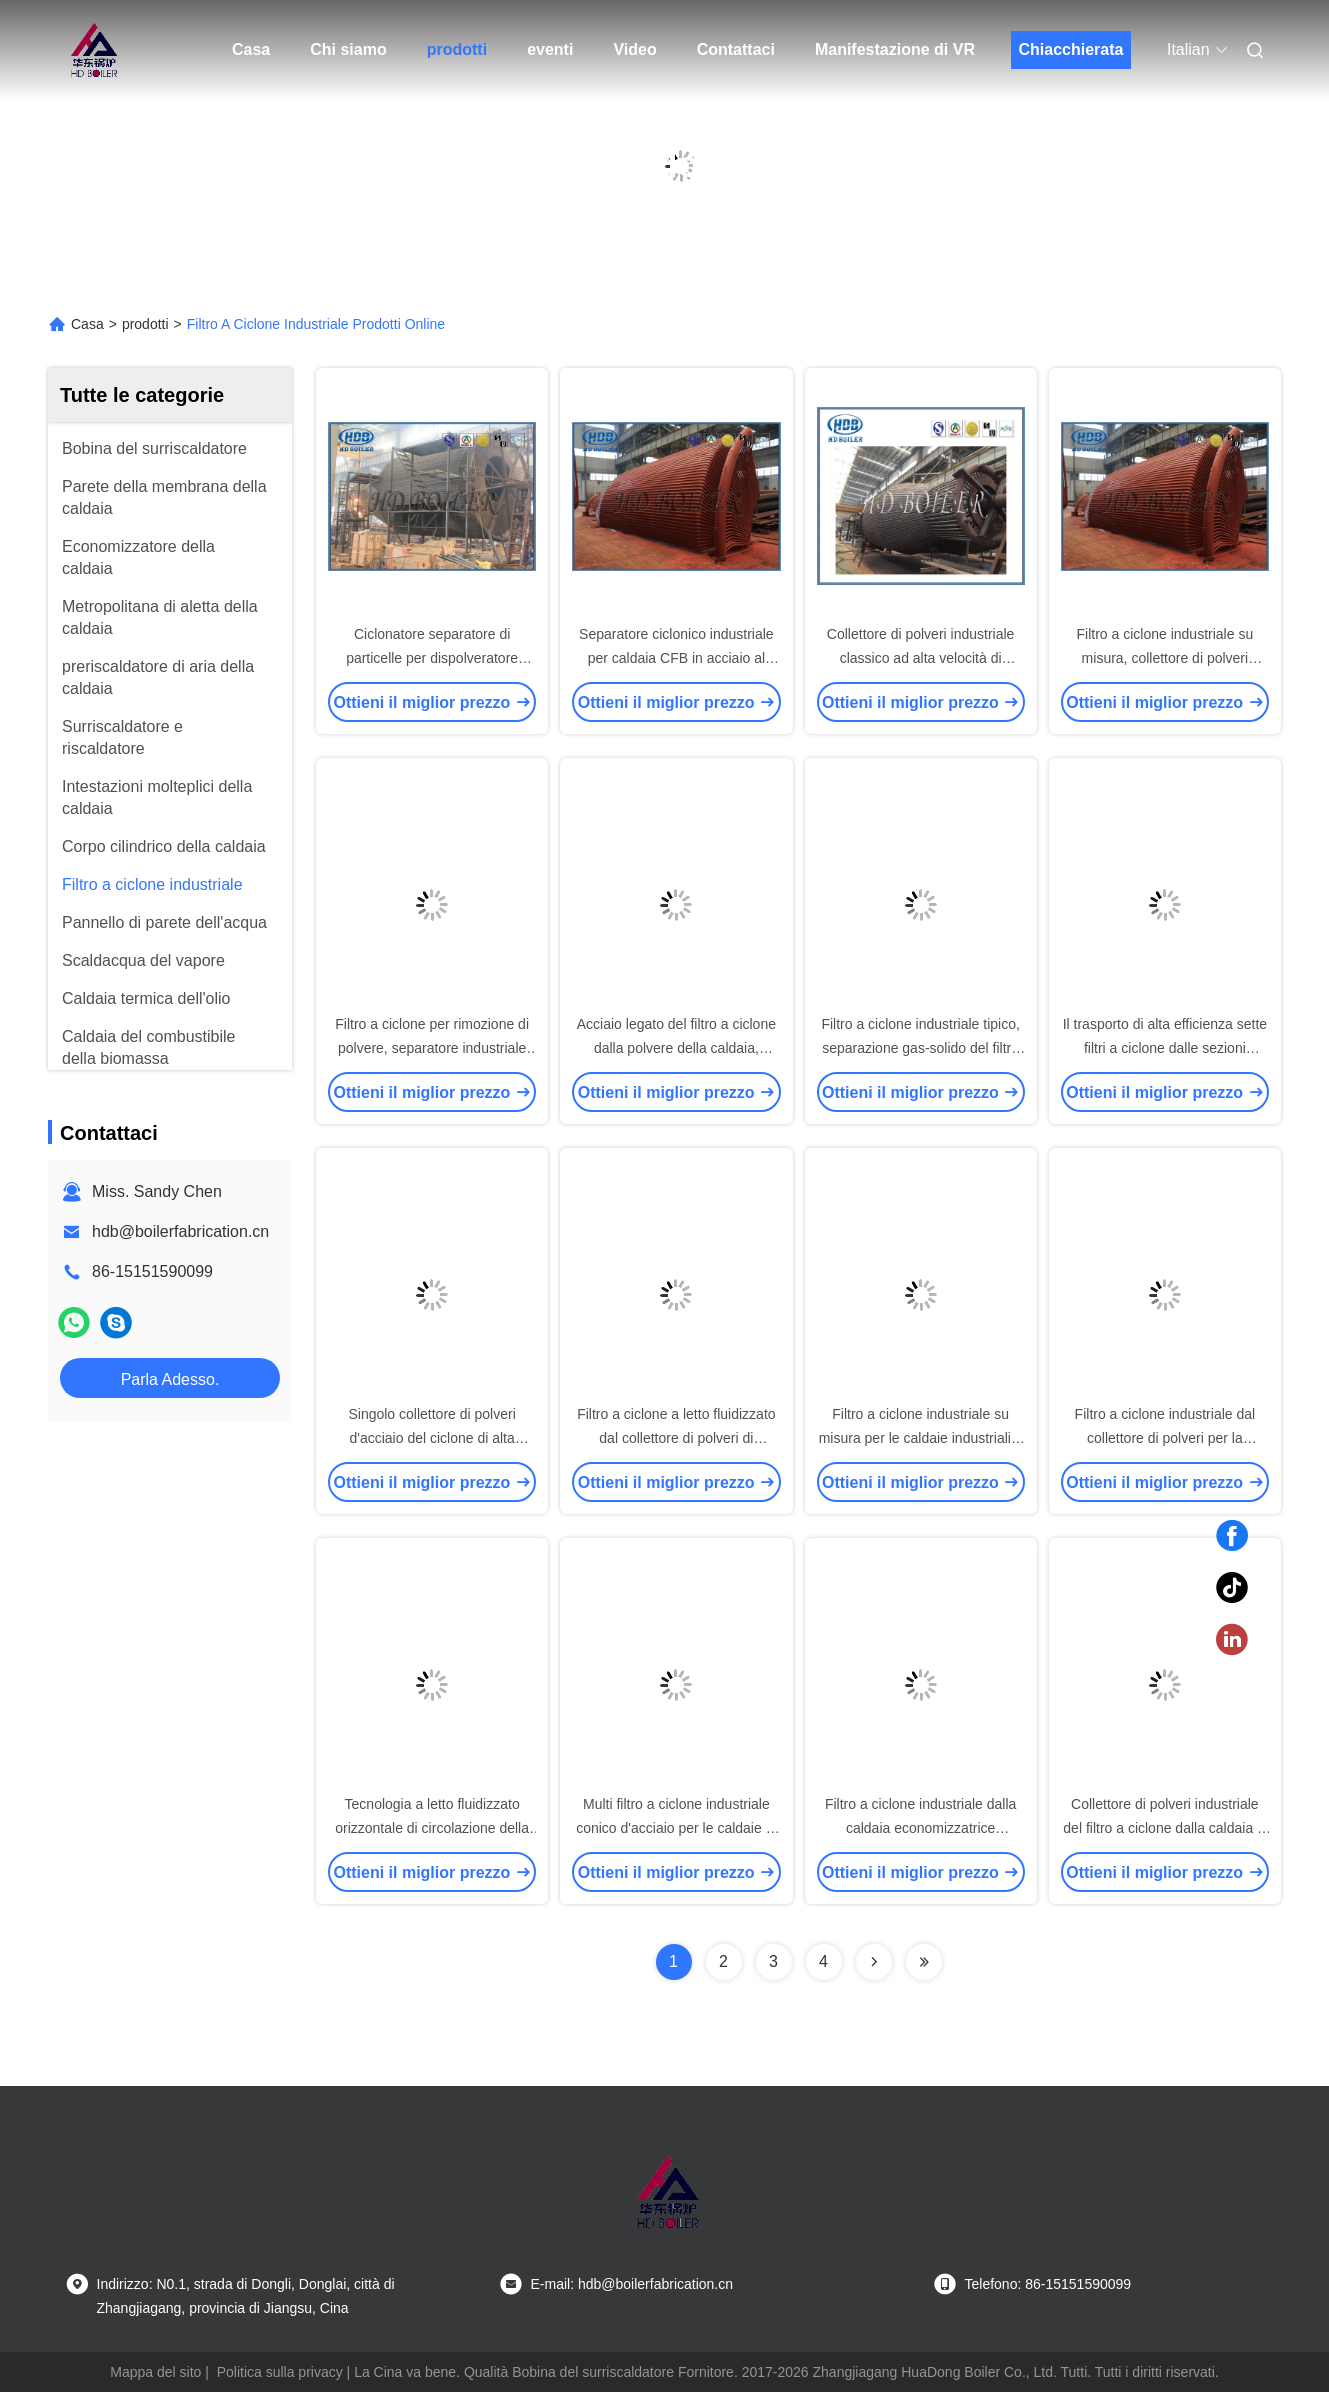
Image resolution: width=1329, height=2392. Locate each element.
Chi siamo (348, 49)
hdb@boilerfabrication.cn (180, 1231)
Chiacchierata (1070, 49)
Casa (251, 49)
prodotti (457, 49)
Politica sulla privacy (280, 2372)
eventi (550, 49)
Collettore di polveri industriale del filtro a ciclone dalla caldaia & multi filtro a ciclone (1164, 1828)
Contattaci (736, 49)
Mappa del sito (155, 2372)
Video (634, 49)
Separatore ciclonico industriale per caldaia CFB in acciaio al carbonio (676, 658)
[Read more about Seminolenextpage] (874, 1962)
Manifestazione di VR (895, 49)
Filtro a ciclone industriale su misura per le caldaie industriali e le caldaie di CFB (921, 1438)
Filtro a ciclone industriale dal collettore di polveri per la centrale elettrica (1165, 1438)
